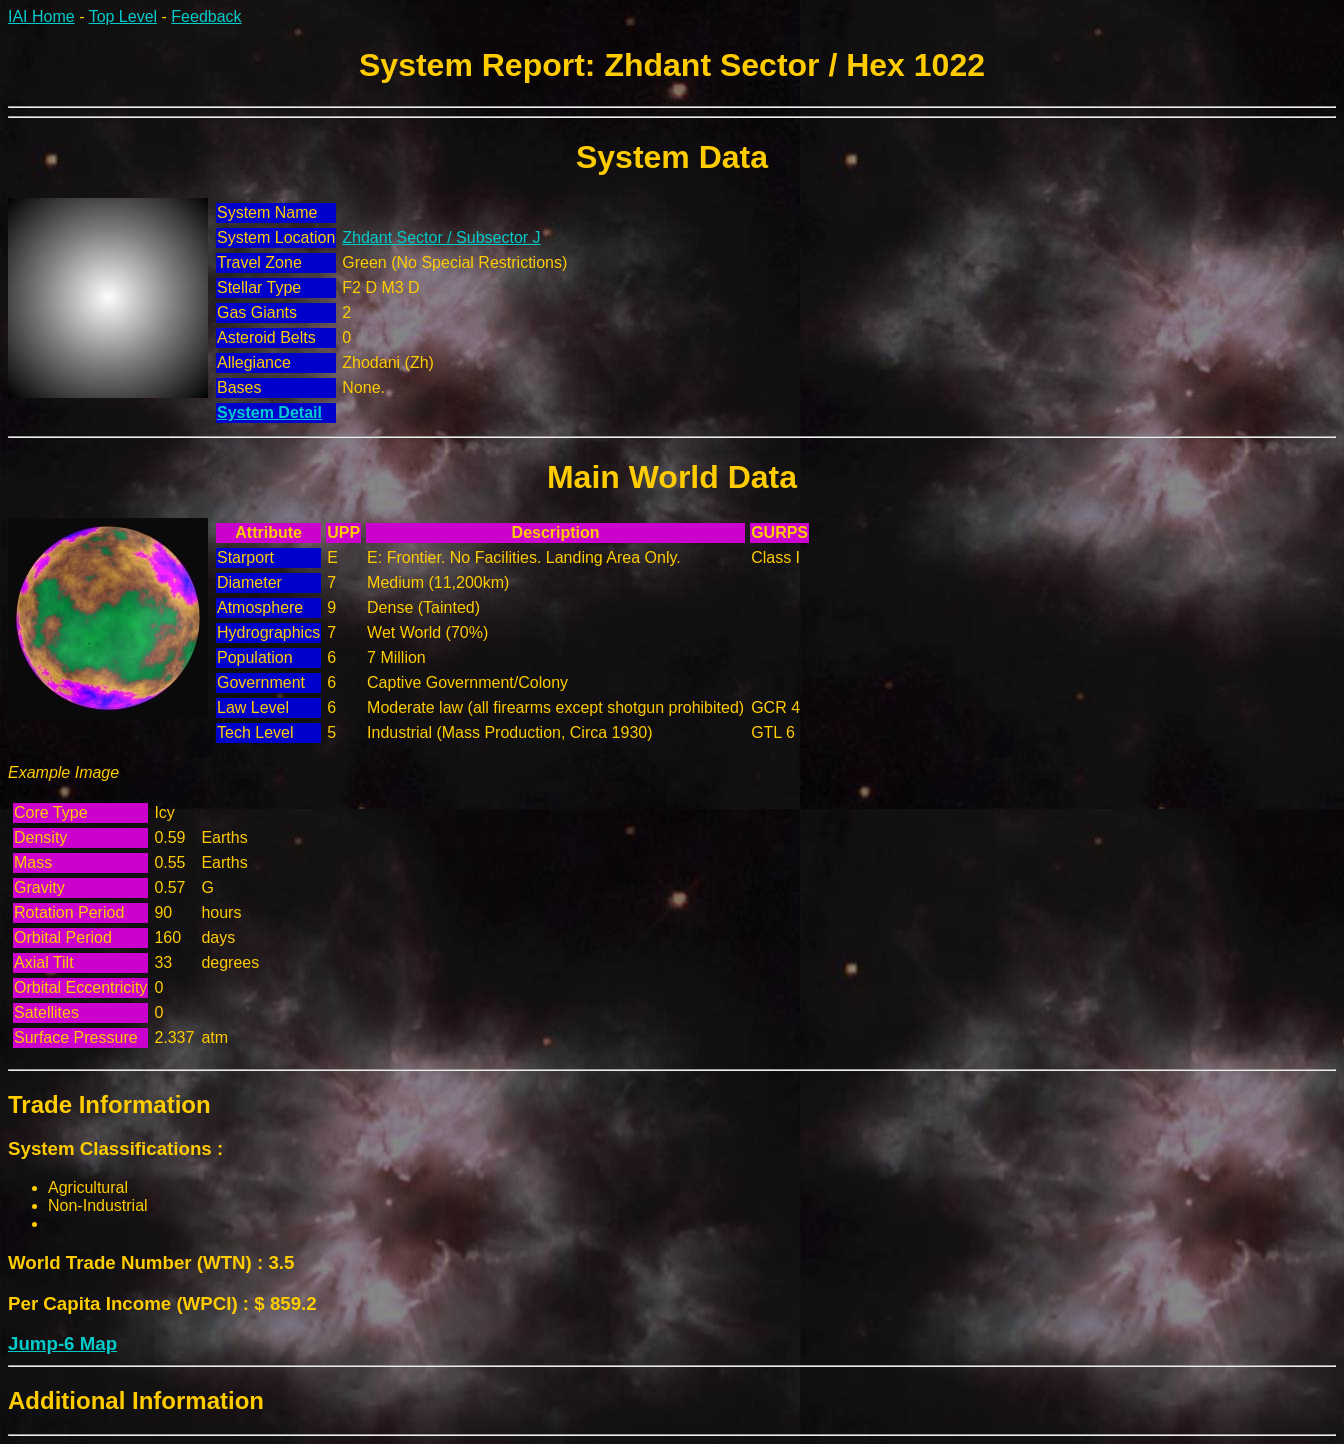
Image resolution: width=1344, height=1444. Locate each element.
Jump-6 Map (62, 1343)
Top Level (123, 16)
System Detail (269, 412)
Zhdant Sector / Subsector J (441, 237)
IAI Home (41, 16)
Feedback (206, 16)
